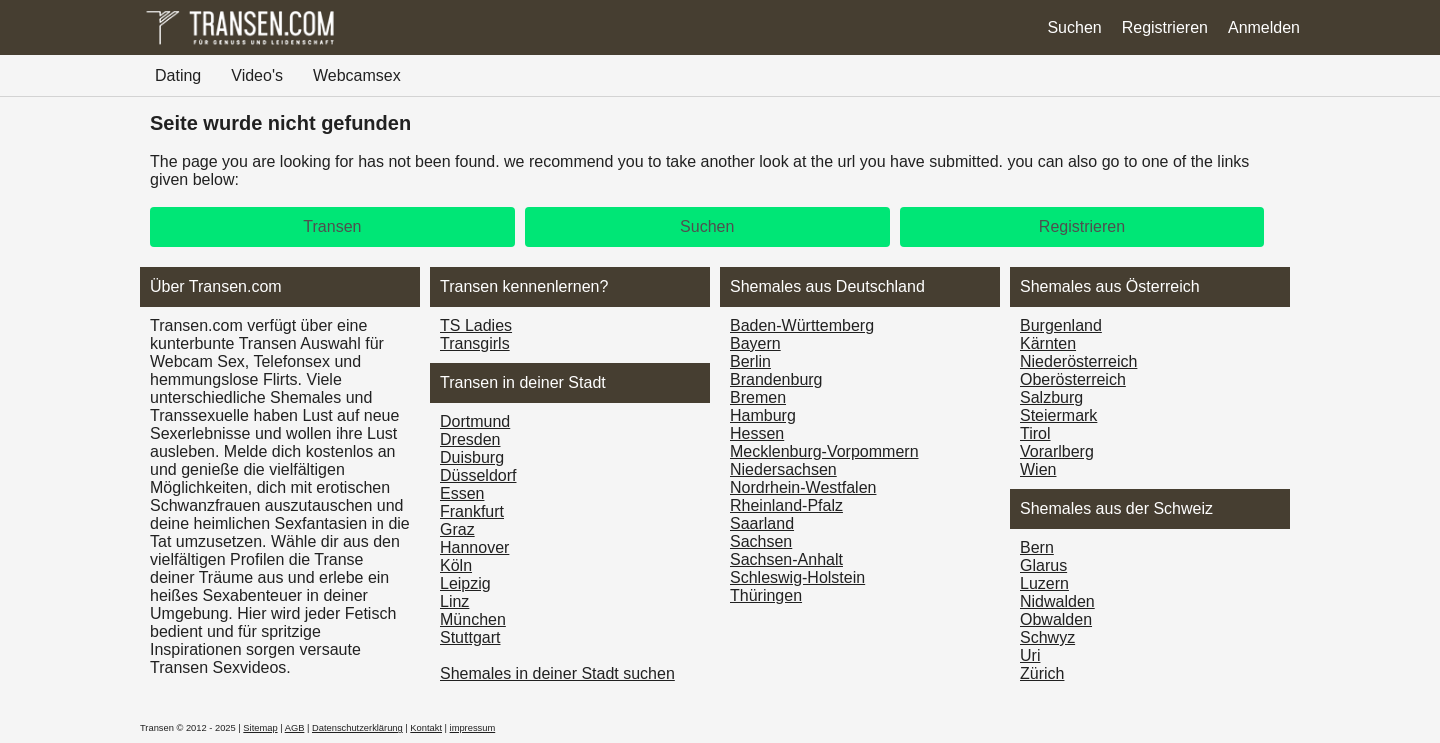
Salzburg (1051, 397)
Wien (1038, 469)
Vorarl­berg (1057, 451)
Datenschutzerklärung (357, 728)
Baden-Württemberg (802, 325)
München (473, 619)
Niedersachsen (783, 469)
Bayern (755, 343)
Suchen (1074, 27)
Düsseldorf (478, 475)
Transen (332, 226)
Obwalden (1056, 619)
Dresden (470, 439)
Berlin (750, 361)
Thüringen (766, 595)
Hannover (474, 547)
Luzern (1044, 583)
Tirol (1035, 433)
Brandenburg (776, 379)
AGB (295, 728)
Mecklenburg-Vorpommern (824, 451)
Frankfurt (472, 511)
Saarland (762, 523)
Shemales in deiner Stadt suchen (557, 673)
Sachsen (761, 541)
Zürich (1042, 673)
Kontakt (426, 728)
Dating (178, 75)
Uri (1030, 655)
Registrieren (1165, 27)
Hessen (757, 433)
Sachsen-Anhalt (786, 559)
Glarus (1043, 565)
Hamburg (763, 415)
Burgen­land (1061, 325)
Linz (454, 601)
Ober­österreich (1073, 379)
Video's (257, 75)
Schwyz (1047, 637)
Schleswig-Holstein (797, 577)
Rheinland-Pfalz (786, 505)
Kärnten (1048, 343)
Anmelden (1264, 27)
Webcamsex (357, 75)
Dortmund (475, 421)
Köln (456, 565)
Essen (462, 493)
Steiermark (1058, 415)
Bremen (758, 397)
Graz (457, 529)
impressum (473, 728)
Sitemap (260, 728)
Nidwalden (1057, 601)
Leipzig (465, 583)
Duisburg (472, 457)
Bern (1037, 547)
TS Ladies (476, 325)
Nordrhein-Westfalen (803, 487)
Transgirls (475, 343)
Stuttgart (470, 637)
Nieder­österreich (1078, 361)
